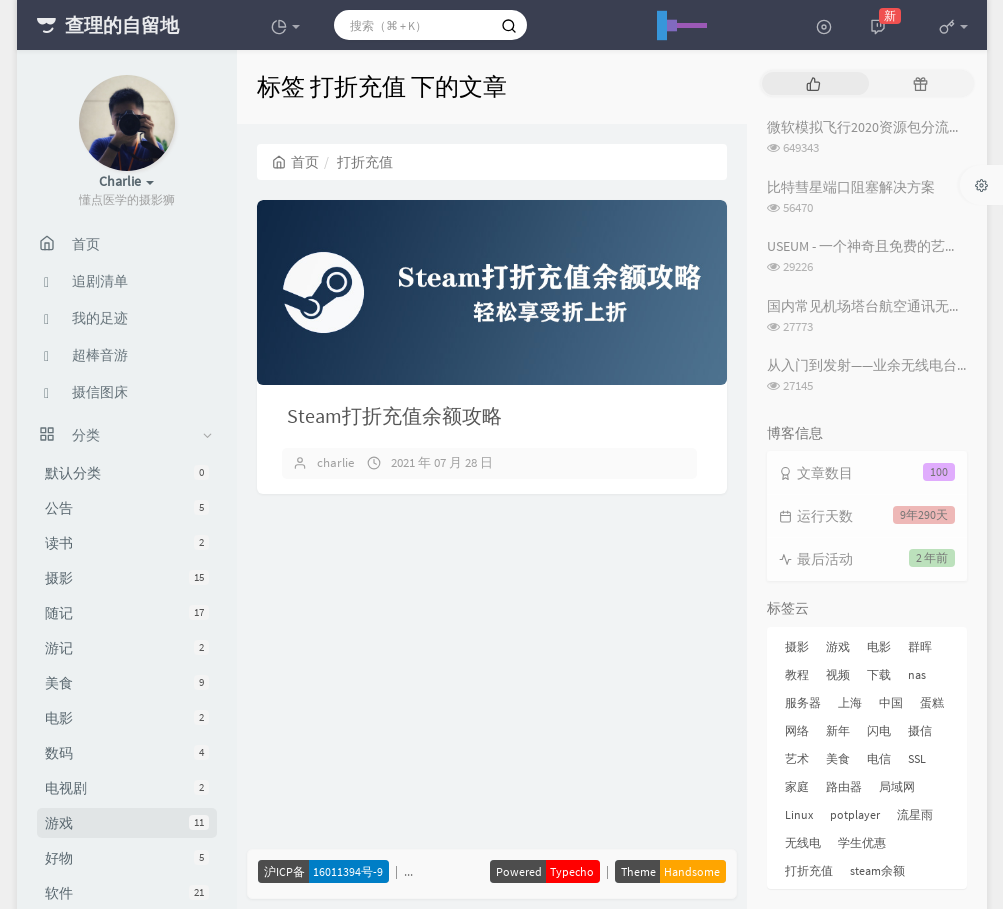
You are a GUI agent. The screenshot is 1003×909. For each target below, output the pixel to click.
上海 (850, 702)
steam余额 (877, 870)
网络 (797, 730)
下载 (879, 674)
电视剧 (127, 788)
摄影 (127, 578)
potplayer (855, 814)
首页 (295, 162)
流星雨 (915, 814)
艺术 (797, 758)
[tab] (813, 83)
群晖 (920, 646)
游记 (127, 648)
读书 (127, 543)
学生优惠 (862, 842)
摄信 (920, 730)
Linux (799, 814)
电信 (879, 758)
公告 (127, 508)
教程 (797, 674)
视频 (838, 674)
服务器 (803, 702)
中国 (891, 702)
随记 (127, 613)
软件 (127, 893)
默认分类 (127, 473)
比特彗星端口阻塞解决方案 (851, 187)
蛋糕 (932, 702)
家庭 (797, 786)
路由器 (844, 786)
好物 (127, 858)
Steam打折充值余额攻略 (394, 415)
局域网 (897, 786)
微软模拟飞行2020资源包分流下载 (872, 127)
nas (917, 674)
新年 (838, 730)
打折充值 (809, 870)
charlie (335, 462)
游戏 (127, 823)
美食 (127, 683)
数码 (127, 753)
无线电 (803, 842)
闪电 (879, 730)
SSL (917, 758)
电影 (127, 718)
